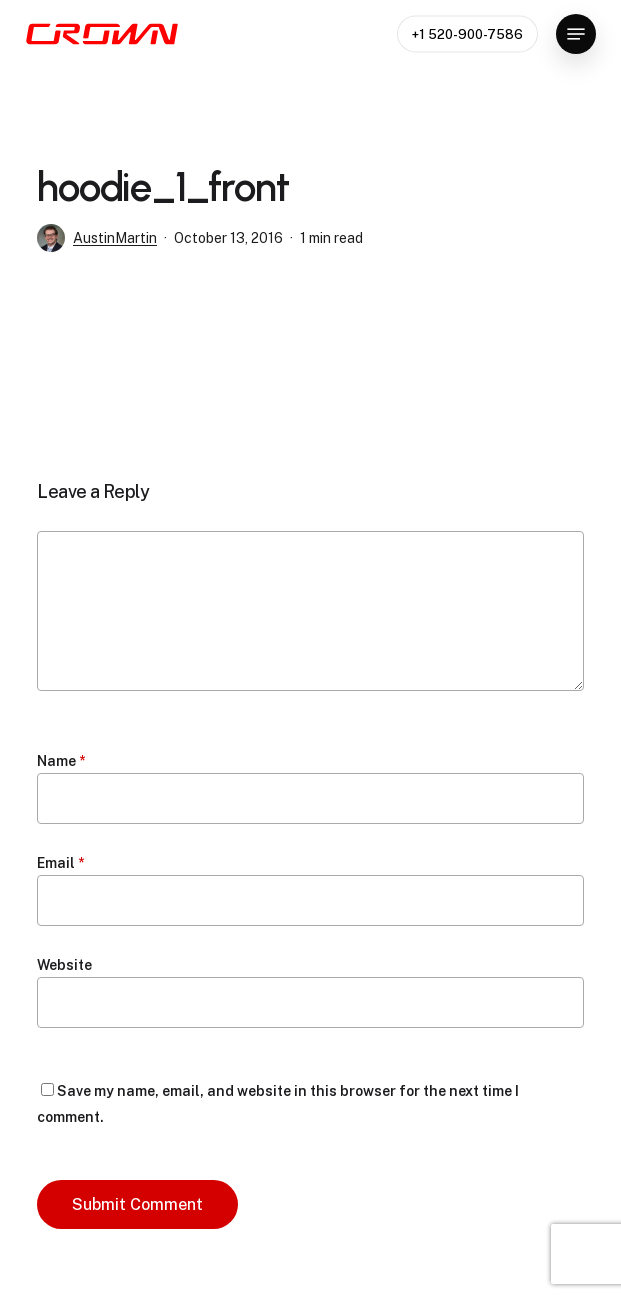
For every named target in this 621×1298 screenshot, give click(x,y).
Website (64, 965)
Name (61, 761)
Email (60, 863)
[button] (576, 34)
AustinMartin (115, 238)
